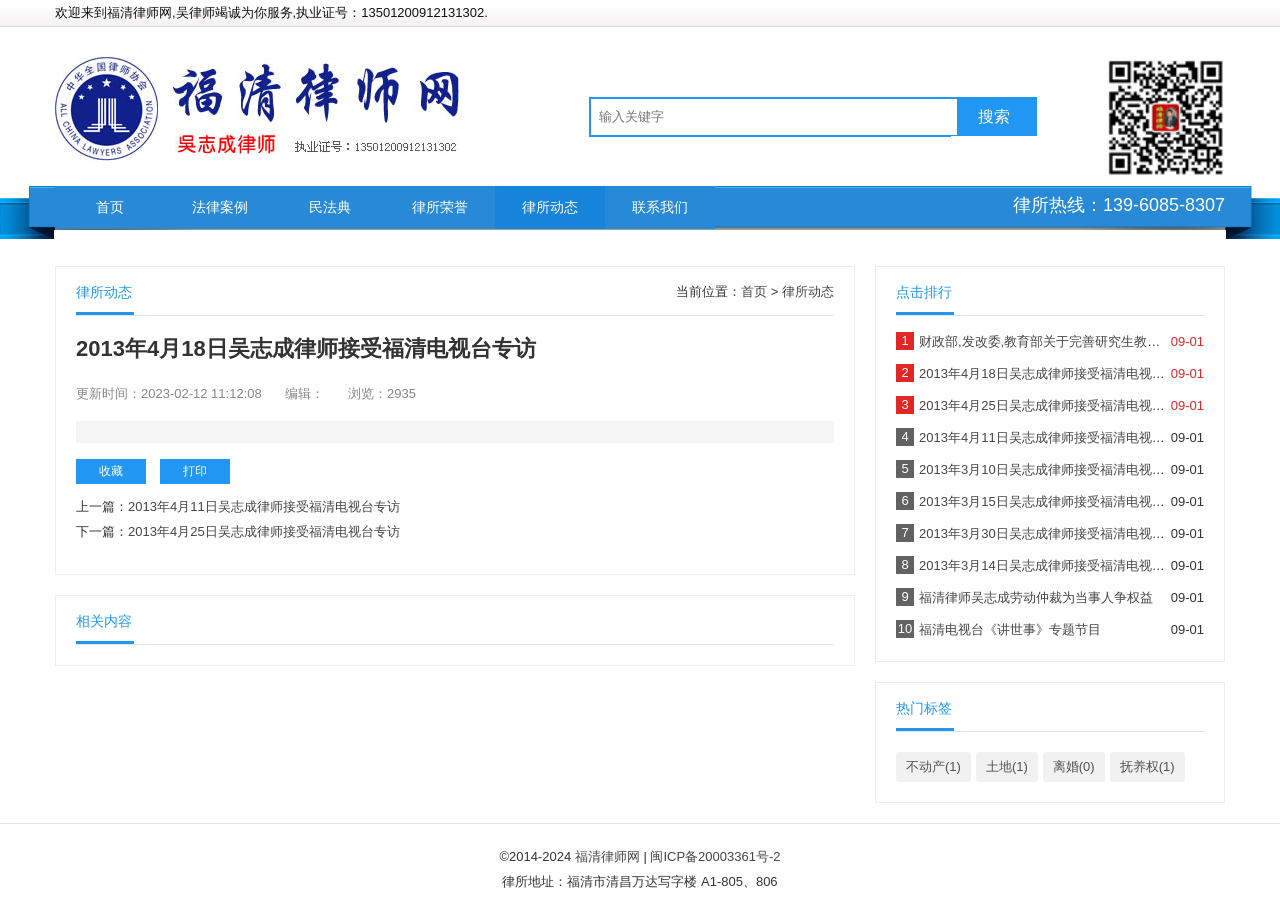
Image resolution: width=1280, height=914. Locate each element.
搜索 (994, 116)
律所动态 (550, 207)
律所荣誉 (440, 207)
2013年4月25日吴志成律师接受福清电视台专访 (264, 531)
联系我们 (660, 207)
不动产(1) (933, 766)
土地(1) (1007, 766)
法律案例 (220, 207)
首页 (110, 207)
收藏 (111, 471)
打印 (195, 471)
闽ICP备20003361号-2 (715, 856)
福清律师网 (607, 856)
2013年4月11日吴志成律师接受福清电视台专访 (264, 506)
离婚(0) (1074, 766)
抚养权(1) (1147, 766)
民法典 (330, 207)
